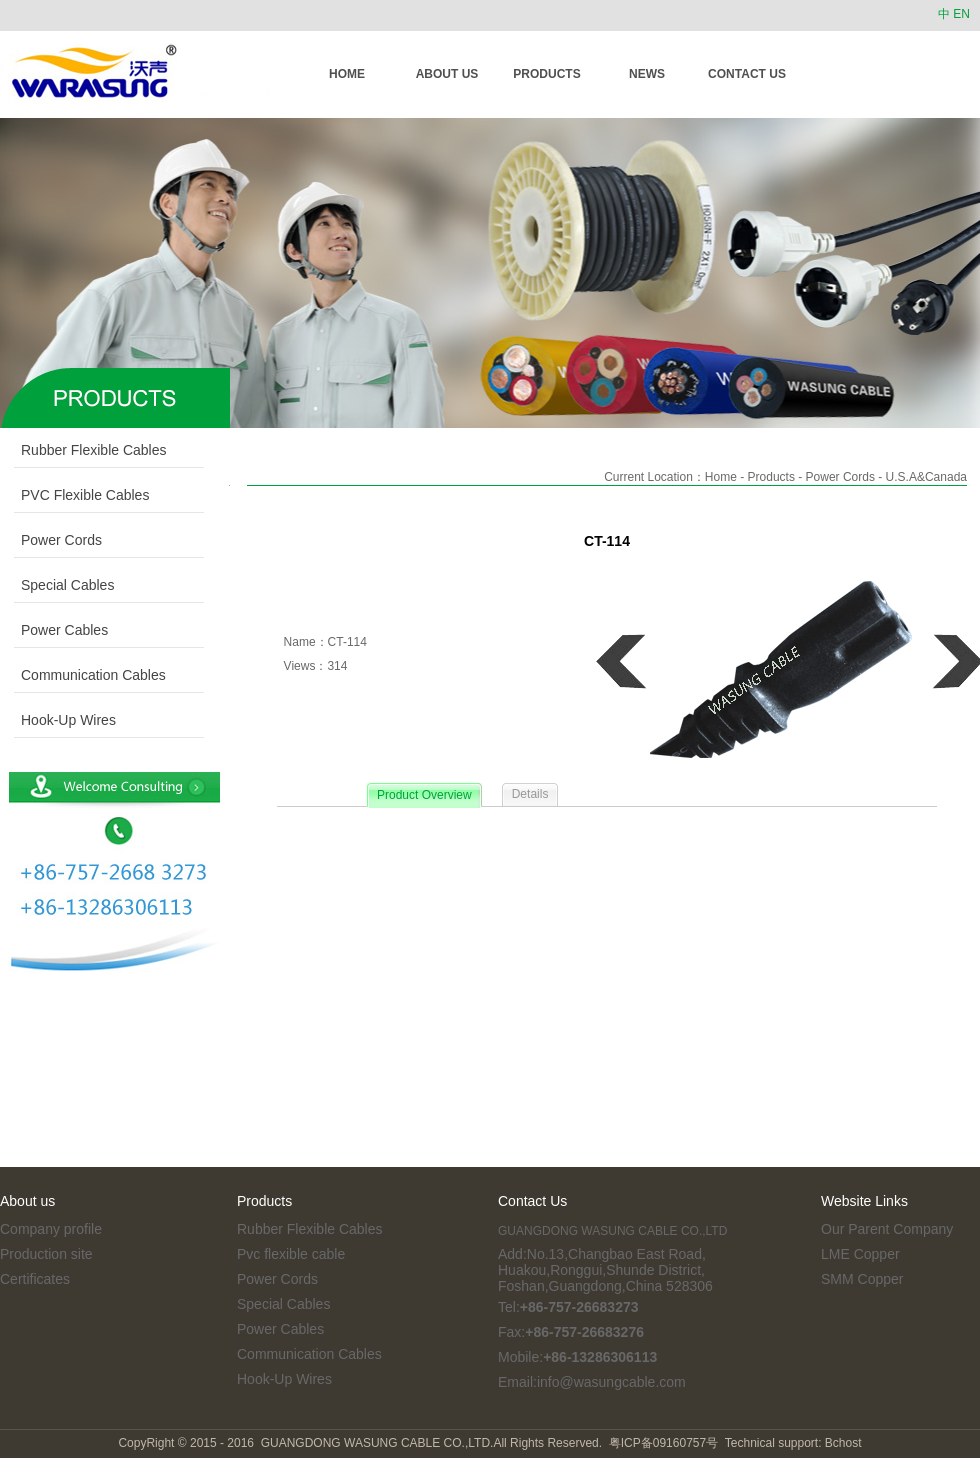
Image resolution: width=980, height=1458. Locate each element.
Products (771, 477)
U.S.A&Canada (926, 477)
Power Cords (51, 540)
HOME (347, 74)
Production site (46, 1254)
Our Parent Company (887, 1229)
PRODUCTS (546, 74)
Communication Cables (83, 675)
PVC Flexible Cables (74, 495)
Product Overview (424, 795)
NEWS (647, 74)
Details (530, 794)
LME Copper (860, 1254)
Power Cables (54, 630)
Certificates (35, 1279)
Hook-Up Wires (58, 720)
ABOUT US (447, 74)
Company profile (51, 1229)
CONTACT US (747, 74)
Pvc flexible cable (291, 1254)
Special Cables (57, 585)
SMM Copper (862, 1279)
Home (721, 477)
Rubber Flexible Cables (83, 450)
